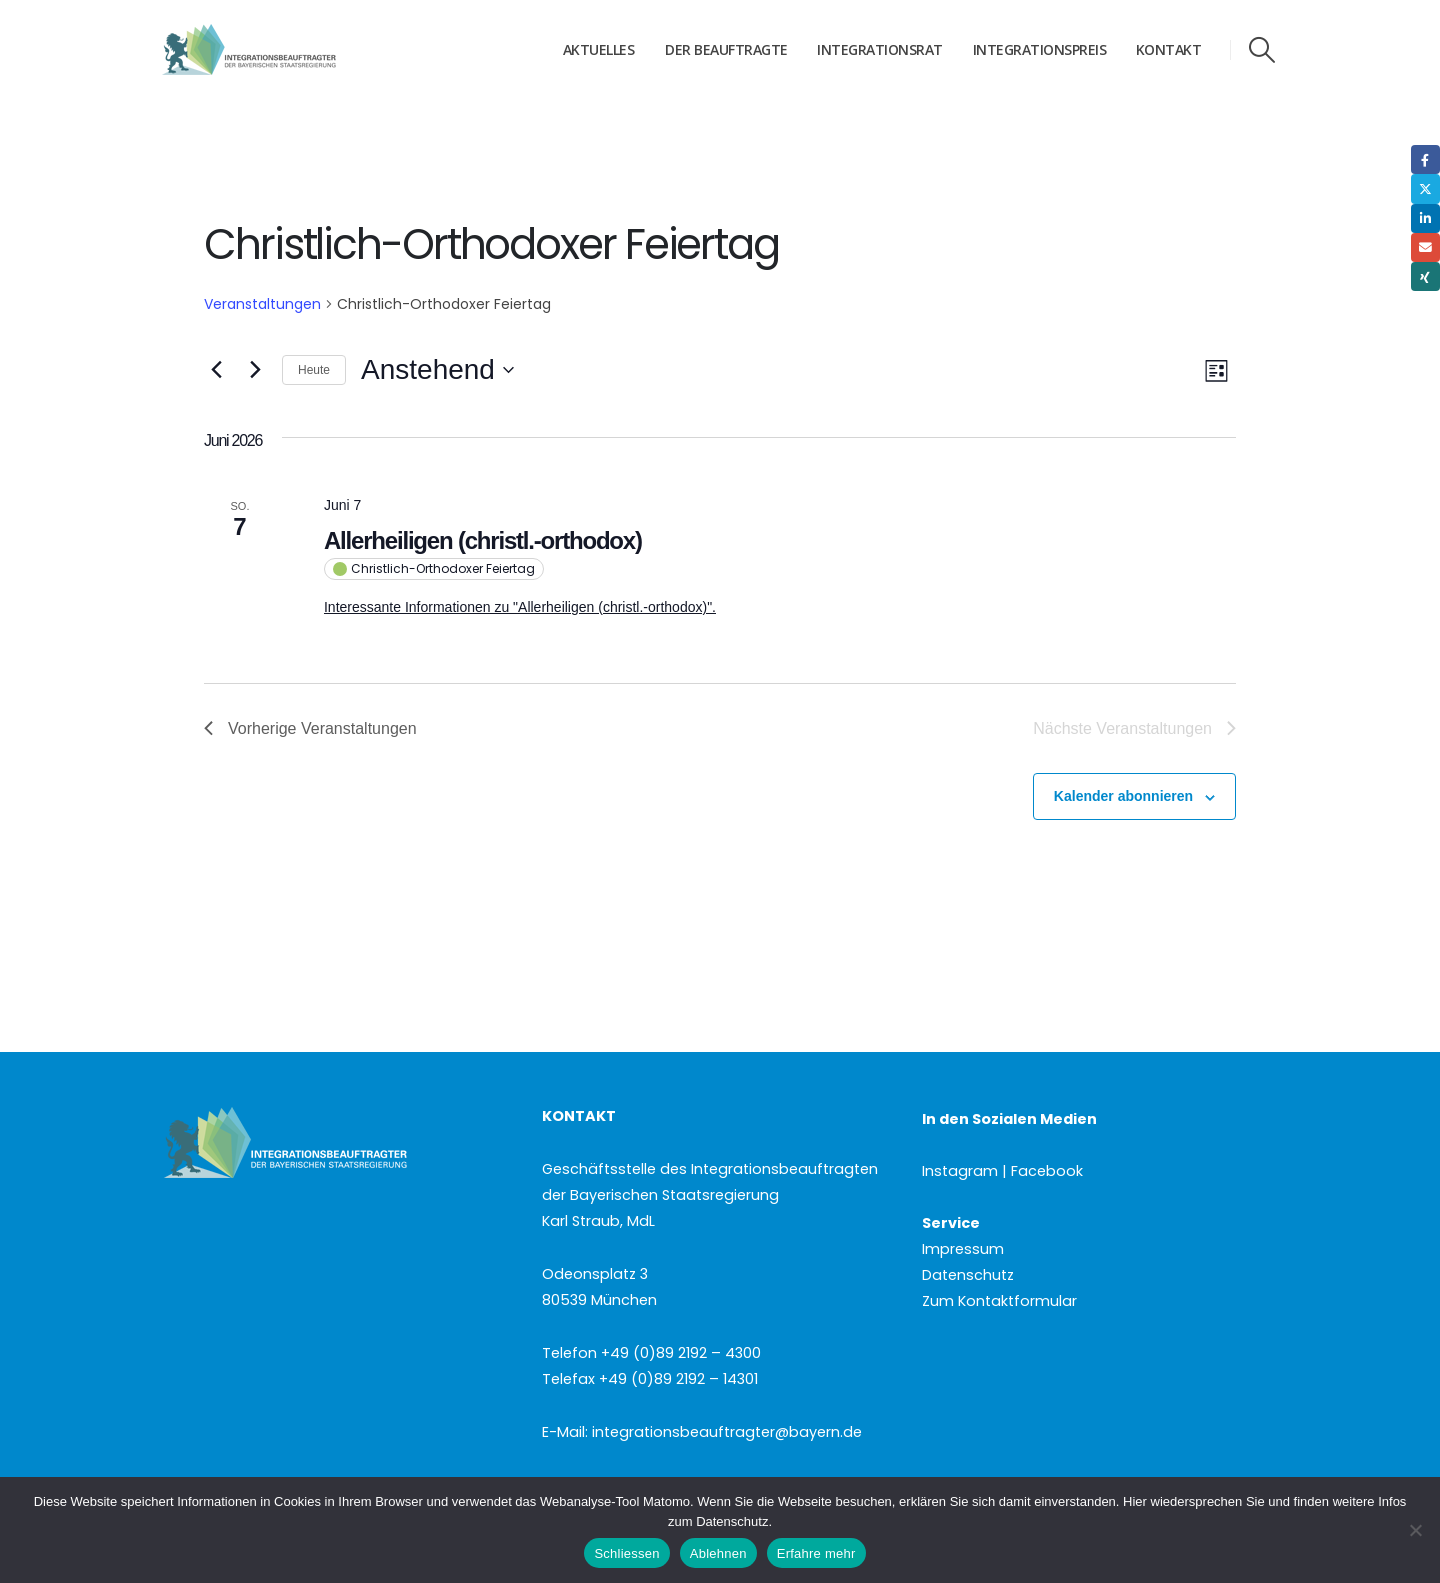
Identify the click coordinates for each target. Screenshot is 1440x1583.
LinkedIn (1425, 218)
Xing (1425, 276)
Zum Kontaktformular (999, 1301)
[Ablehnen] (1415, 1530)
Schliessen (626, 1553)
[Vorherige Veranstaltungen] (216, 370)
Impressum (963, 1249)
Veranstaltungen (262, 304)
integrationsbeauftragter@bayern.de (727, 1432)
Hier (1135, 1501)
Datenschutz (968, 1275)
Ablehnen (718, 1553)
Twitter (1425, 188)
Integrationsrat (880, 49)
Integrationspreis (1040, 49)
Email (1425, 247)
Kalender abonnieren (1123, 796)
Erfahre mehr (816, 1553)
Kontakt (1169, 49)
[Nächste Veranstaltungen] (255, 370)
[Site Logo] (287, 50)
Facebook (1425, 159)
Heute (314, 370)
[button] (1262, 50)
